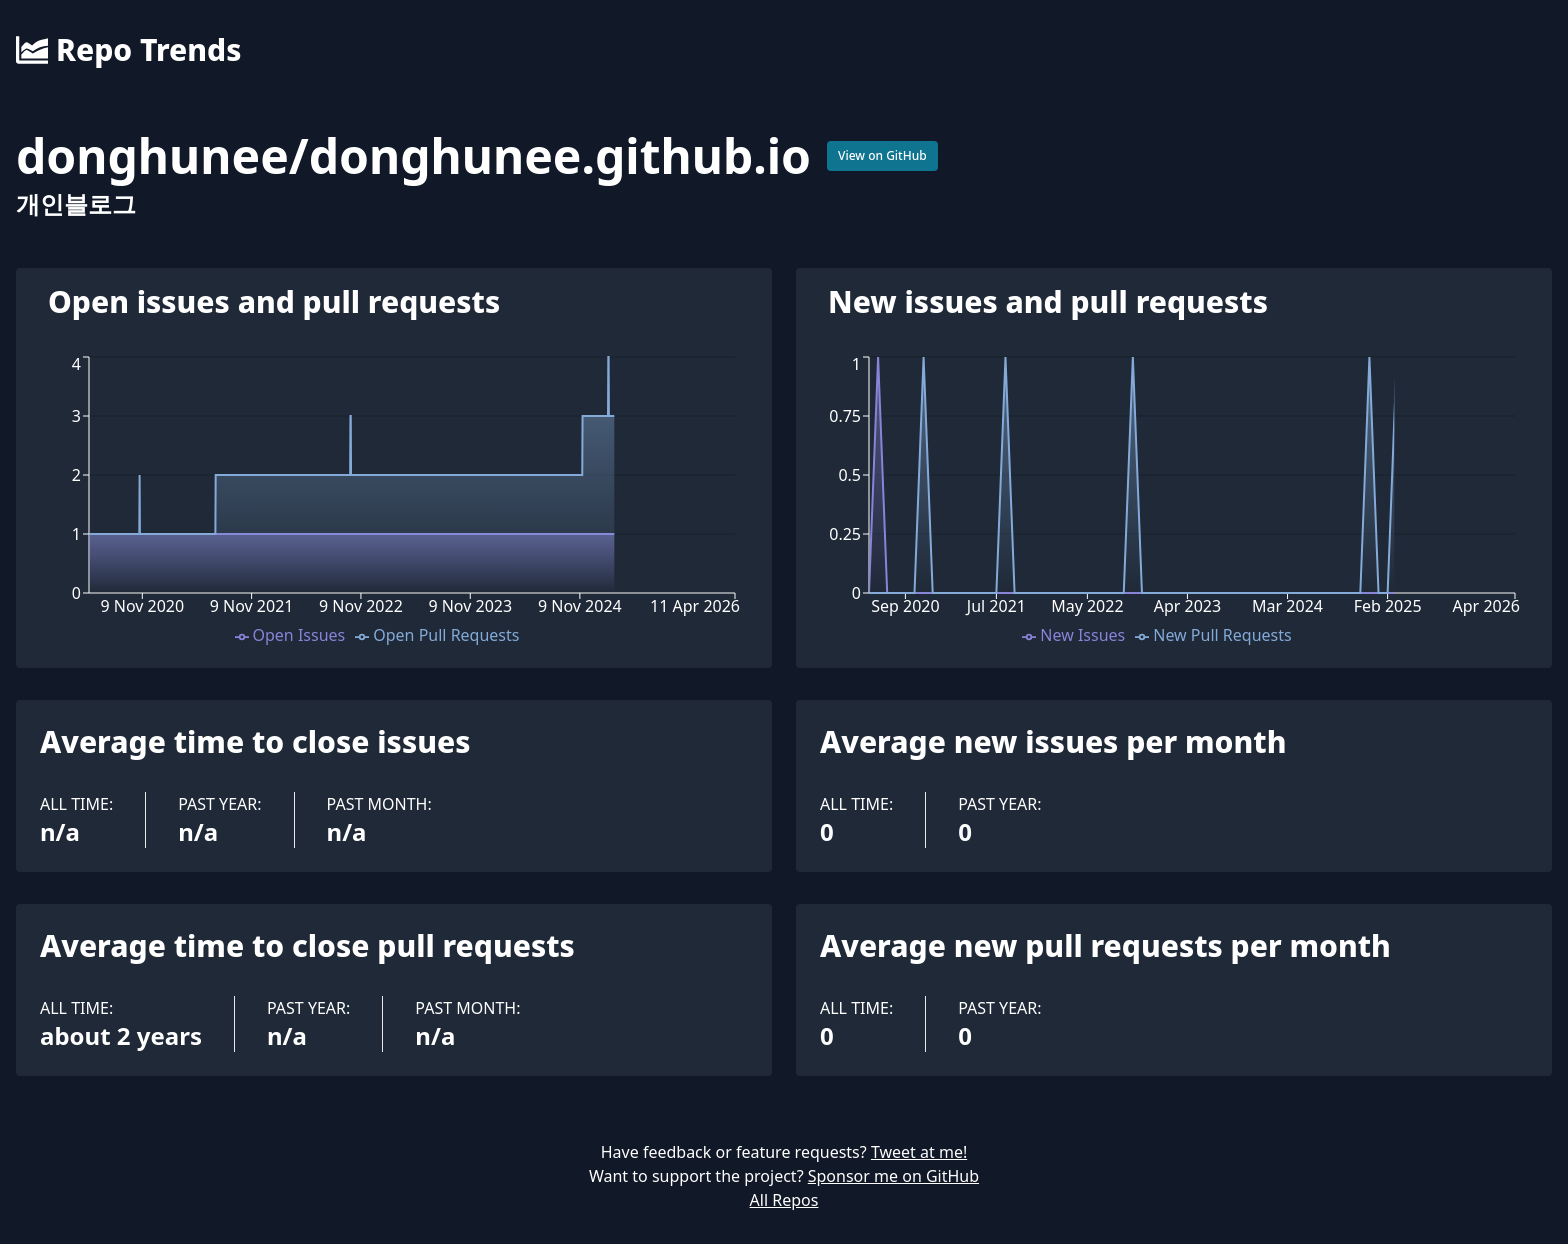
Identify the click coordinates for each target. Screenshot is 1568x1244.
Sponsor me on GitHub (893, 1176)
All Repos (784, 1200)
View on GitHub (882, 155)
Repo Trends (128, 50)
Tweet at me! (919, 1152)
